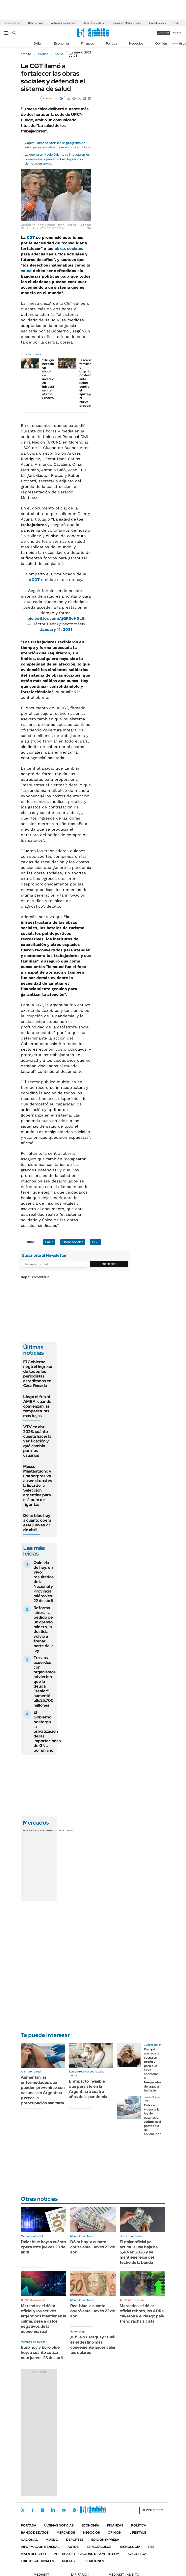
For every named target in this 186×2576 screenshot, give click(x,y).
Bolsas (39, 1830)
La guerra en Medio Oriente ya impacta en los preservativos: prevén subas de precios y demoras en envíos (57, 159)
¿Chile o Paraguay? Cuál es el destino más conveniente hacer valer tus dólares (93, 2344)
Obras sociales (72, 1242)
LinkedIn (53, 2510)
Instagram (42, 2510)
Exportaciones (157, 23)
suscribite (163, 33)
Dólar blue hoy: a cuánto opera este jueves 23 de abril (37, 1522)
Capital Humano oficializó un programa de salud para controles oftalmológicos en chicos (57, 145)
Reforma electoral (94, 23)
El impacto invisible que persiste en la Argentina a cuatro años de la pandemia (88, 2089)
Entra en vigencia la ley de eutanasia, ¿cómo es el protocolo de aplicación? (152, 2119)
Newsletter (177, 43)
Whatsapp (74, 2510)
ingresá (177, 33)
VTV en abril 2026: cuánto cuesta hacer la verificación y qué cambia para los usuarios (37, 1441)
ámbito (26, 54)
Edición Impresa (105, 2540)
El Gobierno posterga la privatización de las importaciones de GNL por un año (47, 1731)
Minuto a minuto (35, 2300)
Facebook (33, 2510)
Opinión (161, 43)
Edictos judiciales (37, 2561)
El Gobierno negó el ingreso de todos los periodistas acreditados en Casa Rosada (37, 1373)
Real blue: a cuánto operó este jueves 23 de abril (92, 2311)
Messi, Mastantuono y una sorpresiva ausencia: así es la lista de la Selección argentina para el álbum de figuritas (37, 1485)
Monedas (29, 1830)
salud (26, 270)
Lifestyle (137, 2532)
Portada (28, 2525)
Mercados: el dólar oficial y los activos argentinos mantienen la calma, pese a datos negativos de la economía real (43, 2318)
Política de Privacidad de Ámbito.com (87, 2554)
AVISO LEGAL (137, 2554)
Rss (151, 2547)
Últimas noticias (59, 2525)
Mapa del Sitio (33, 2554)
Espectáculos (99, 2547)
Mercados (66, 2532)
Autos (73, 2547)
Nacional (29, 2540)
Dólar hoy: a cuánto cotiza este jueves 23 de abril (92, 2247)
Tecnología (129, 2547)
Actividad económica (63, 23)
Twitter (23, 2510)
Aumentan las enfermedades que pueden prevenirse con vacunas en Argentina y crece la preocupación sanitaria (43, 2090)
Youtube (64, 2510)
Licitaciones (93, 2561)
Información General (40, 2547)
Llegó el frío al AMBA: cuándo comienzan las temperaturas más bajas (37, 1406)
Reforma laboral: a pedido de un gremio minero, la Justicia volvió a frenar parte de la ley (44, 1629)
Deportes (74, 2540)
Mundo (52, 2540)
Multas (68, 2561)
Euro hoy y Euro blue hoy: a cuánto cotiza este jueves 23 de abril (42, 2352)
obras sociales (69, 248)
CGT (31, 237)
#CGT (34, 579)
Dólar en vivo (35, 23)
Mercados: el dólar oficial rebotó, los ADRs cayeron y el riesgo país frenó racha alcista (142, 2313)
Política (111, 43)
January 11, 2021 (56, 629)
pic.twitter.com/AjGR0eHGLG (56, 618)
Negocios (136, 43)
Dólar (38, 43)
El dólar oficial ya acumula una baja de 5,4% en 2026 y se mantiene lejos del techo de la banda (139, 2252)
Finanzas (87, 43)
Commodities (53, 1830)
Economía (61, 43)
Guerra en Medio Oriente (127, 23)
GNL (176, 23)
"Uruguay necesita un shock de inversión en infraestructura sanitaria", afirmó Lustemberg (54, 379)
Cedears (67, 1830)
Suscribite (109, 1264)
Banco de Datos (35, 2532)
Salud (59, 54)
